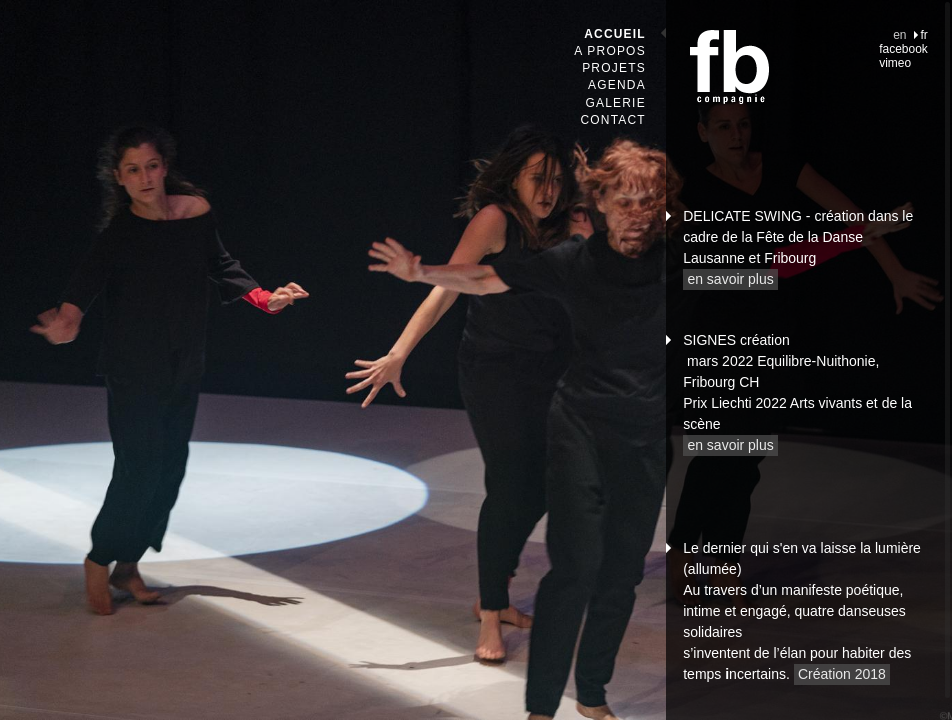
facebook (903, 49)
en (899, 35)
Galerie (615, 103)
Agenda (617, 85)
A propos (610, 51)
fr (924, 35)
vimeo (895, 63)
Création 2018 (842, 674)
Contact (612, 120)
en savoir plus (730, 279)
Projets (614, 68)
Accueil (615, 34)
